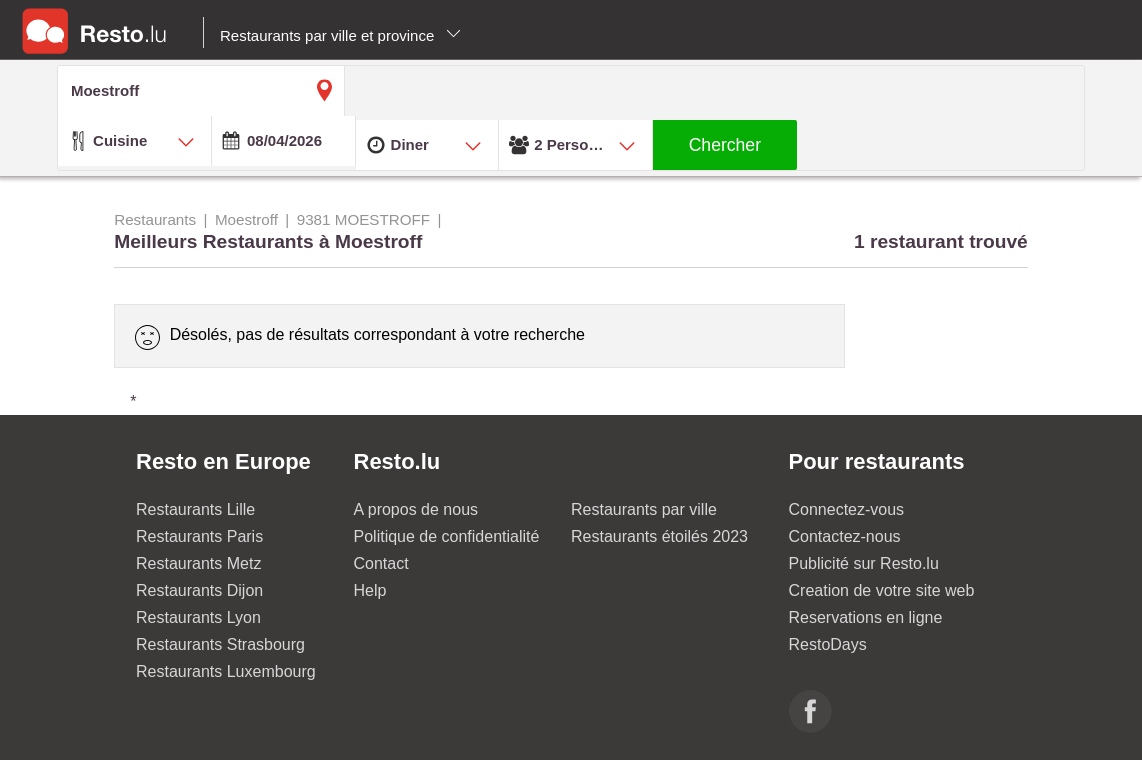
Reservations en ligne (866, 617)
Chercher (725, 145)
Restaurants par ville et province (340, 35)
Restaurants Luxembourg (226, 671)
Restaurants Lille (195, 509)
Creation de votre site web (882, 590)
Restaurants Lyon (198, 617)
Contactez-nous (845, 536)
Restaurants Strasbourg (220, 644)
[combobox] (134, 141)
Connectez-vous (847, 509)
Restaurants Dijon (199, 590)
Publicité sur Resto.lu (864, 563)
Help (370, 590)
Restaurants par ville (644, 509)
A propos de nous (416, 509)
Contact (381, 563)
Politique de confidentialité (447, 536)
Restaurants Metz (198, 563)
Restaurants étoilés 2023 (659, 536)
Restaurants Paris (199, 536)
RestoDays (828, 644)
